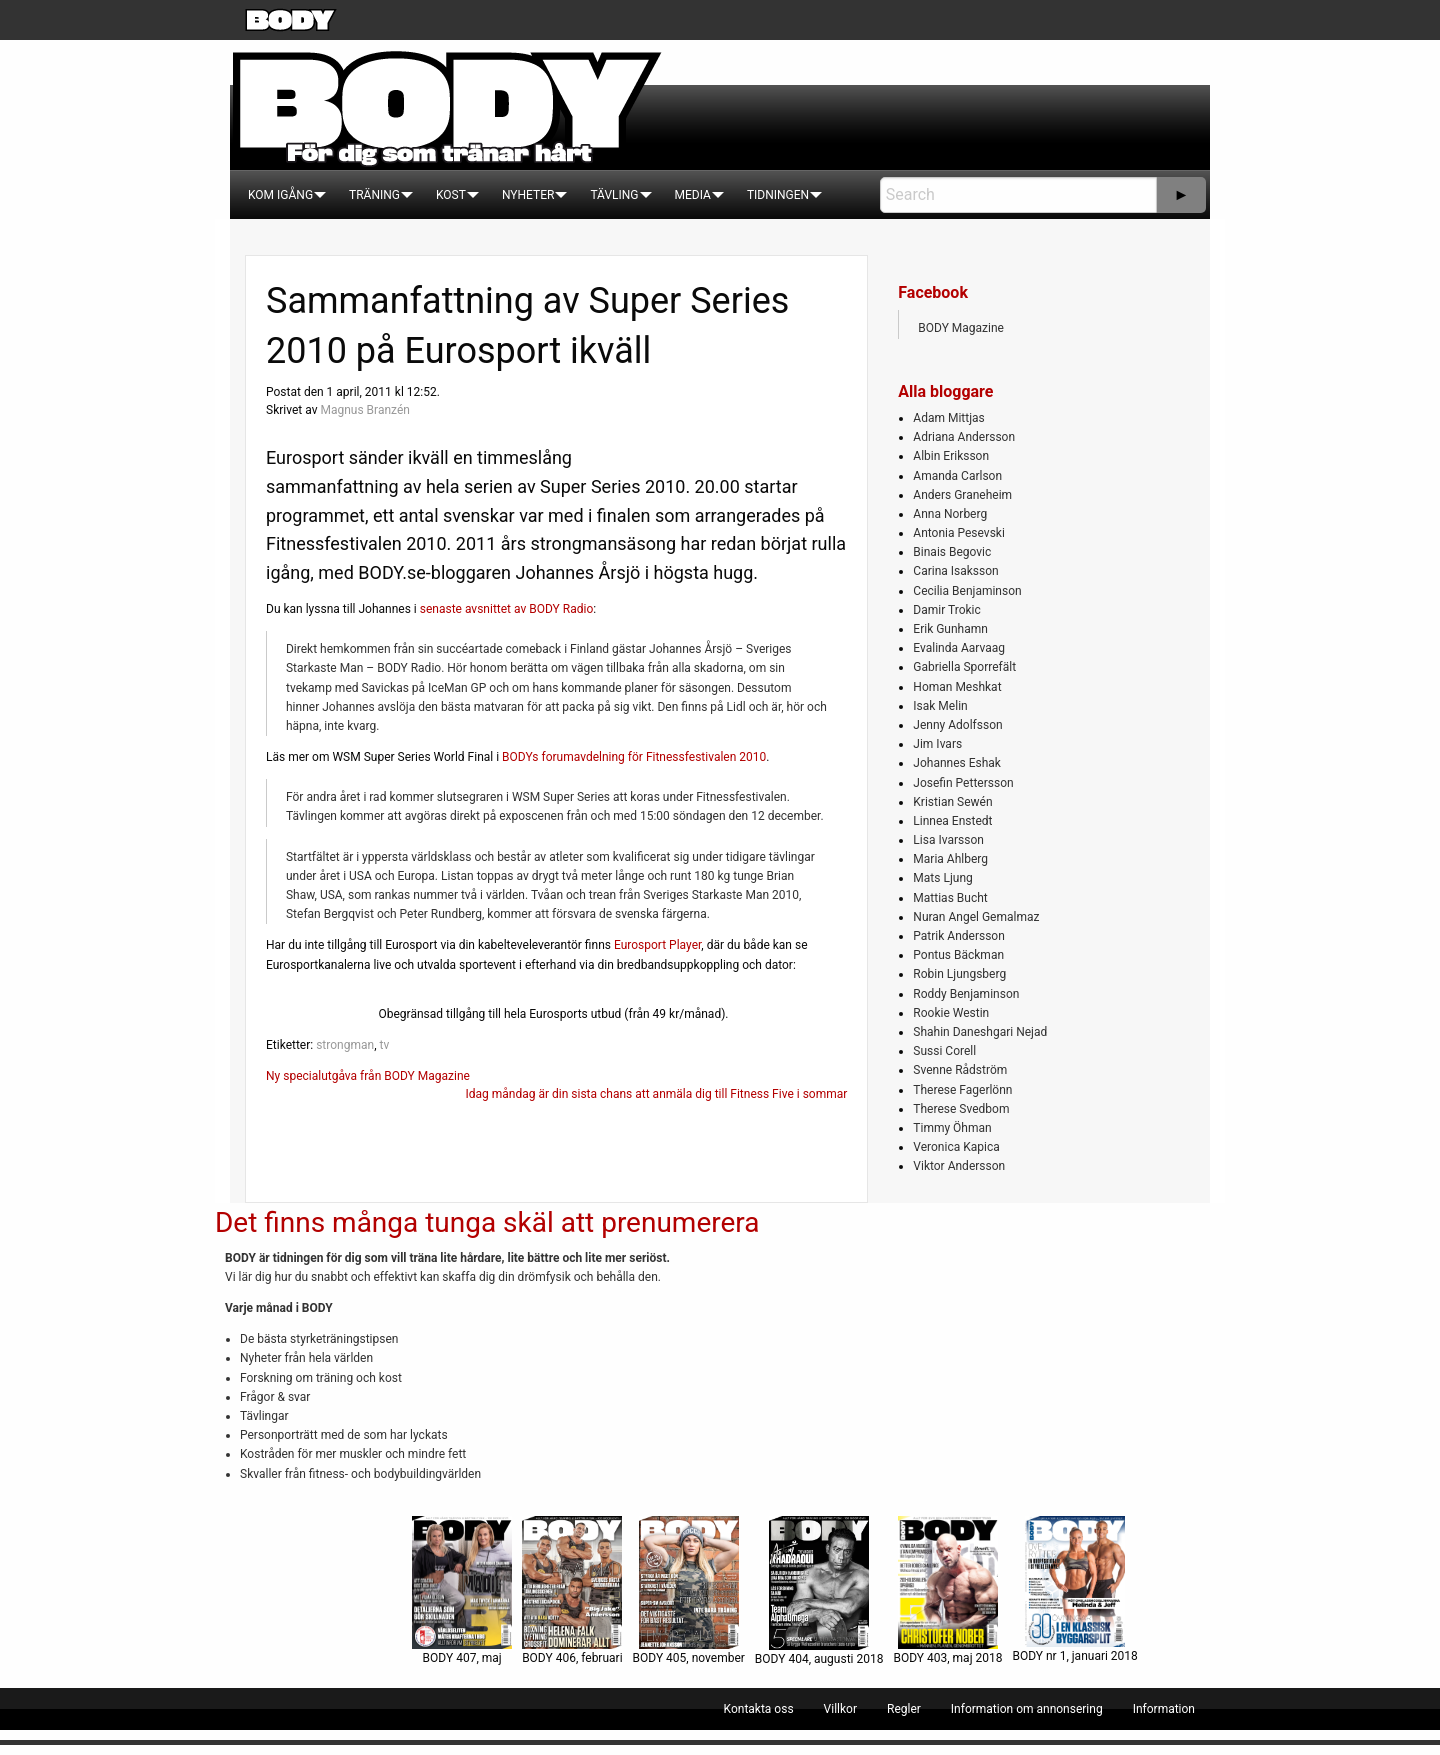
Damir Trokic (946, 610)
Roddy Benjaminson (966, 994)
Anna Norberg (950, 514)
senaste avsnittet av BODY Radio (507, 609)
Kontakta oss (759, 1709)
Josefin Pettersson (963, 783)
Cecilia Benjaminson (967, 591)
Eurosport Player (657, 945)
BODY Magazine (961, 328)
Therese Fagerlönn (962, 1090)
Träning (374, 195)
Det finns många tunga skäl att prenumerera (487, 1222)
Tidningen (778, 195)
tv (384, 1045)
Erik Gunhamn (950, 629)
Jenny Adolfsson (957, 725)
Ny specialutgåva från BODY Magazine (368, 1076)
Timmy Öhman (952, 1128)
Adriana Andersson (964, 437)
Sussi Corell (944, 1051)
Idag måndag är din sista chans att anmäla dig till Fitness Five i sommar (656, 1094)
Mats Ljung (942, 878)
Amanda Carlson (957, 476)
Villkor (840, 1709)
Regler (904, 1709)
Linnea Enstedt (952, 821)
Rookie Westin (951, 1013)
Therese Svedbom (961, 1109)
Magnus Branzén (364, 410)
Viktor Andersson (959, 1166)
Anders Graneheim (962, 495)
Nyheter (528, 195)
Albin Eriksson (951, 456)
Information (1164, 1709)
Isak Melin (940, 706)
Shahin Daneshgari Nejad (980, 1032)
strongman (345, 1045)
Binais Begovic (952, 552)
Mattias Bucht (950, 898)
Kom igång (280, 195)
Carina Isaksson (955, 571)
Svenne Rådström (960, 1070)
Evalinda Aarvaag (959, 648)
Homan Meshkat (957, 687)
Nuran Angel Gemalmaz (976, 917)
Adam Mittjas (948, 418)
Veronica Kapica (956, 1147)
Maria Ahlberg (950, 859)
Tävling (614, 195)
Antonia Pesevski (959, 533)
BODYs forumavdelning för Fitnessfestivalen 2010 (634, 757)
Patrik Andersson (959, 936)
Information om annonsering (1027, 1709)
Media (693, 195)
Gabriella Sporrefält (964, 667)
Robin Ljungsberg (959, 974)
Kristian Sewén (952, 802)
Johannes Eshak (957, 763)
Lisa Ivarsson (948, 840)
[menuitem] (280, 195)
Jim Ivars (937, 744)
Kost (451, 195)
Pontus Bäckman (958, 955)
